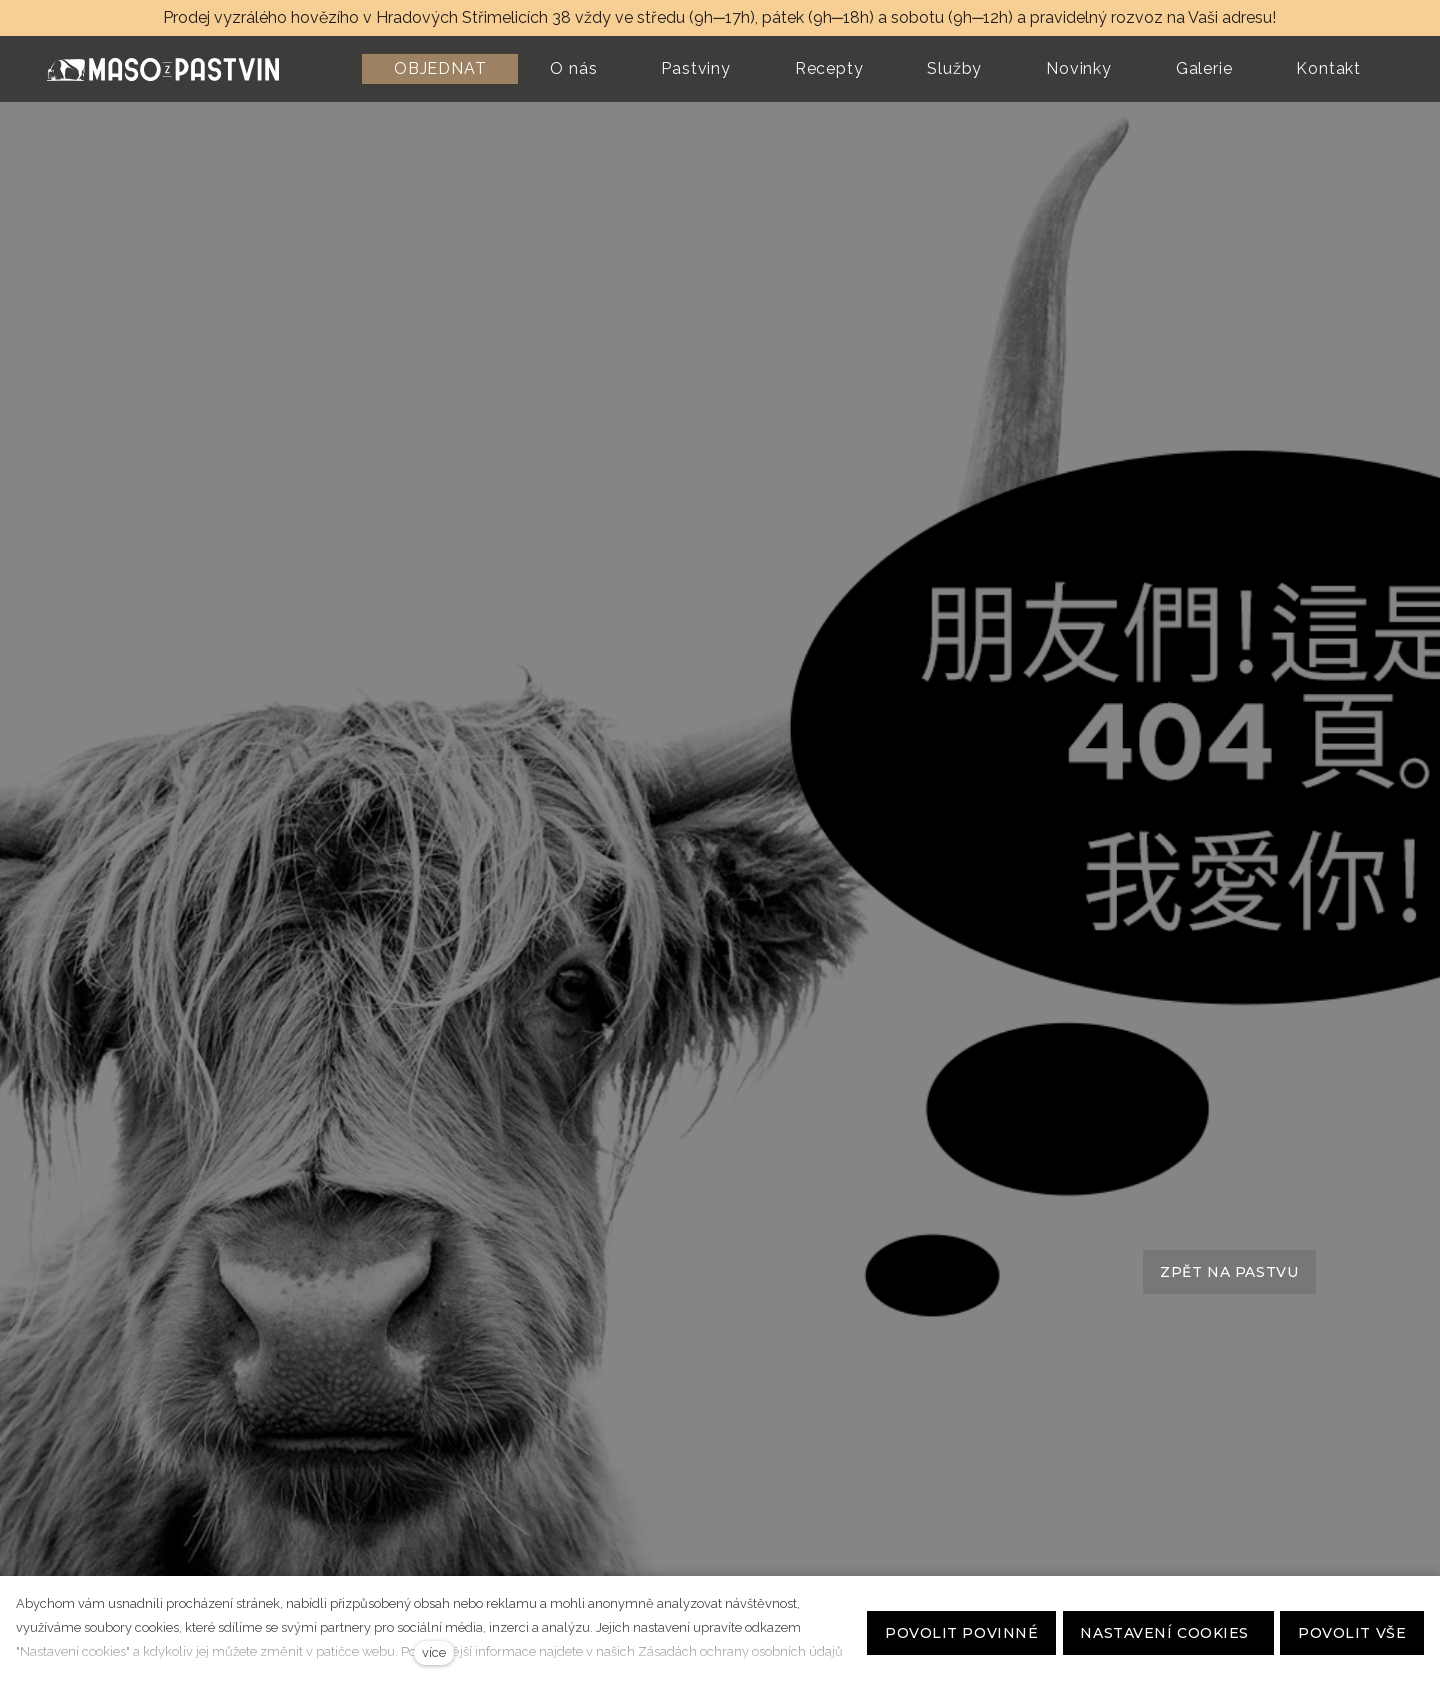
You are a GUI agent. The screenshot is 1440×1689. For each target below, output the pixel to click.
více (434, 1652)
